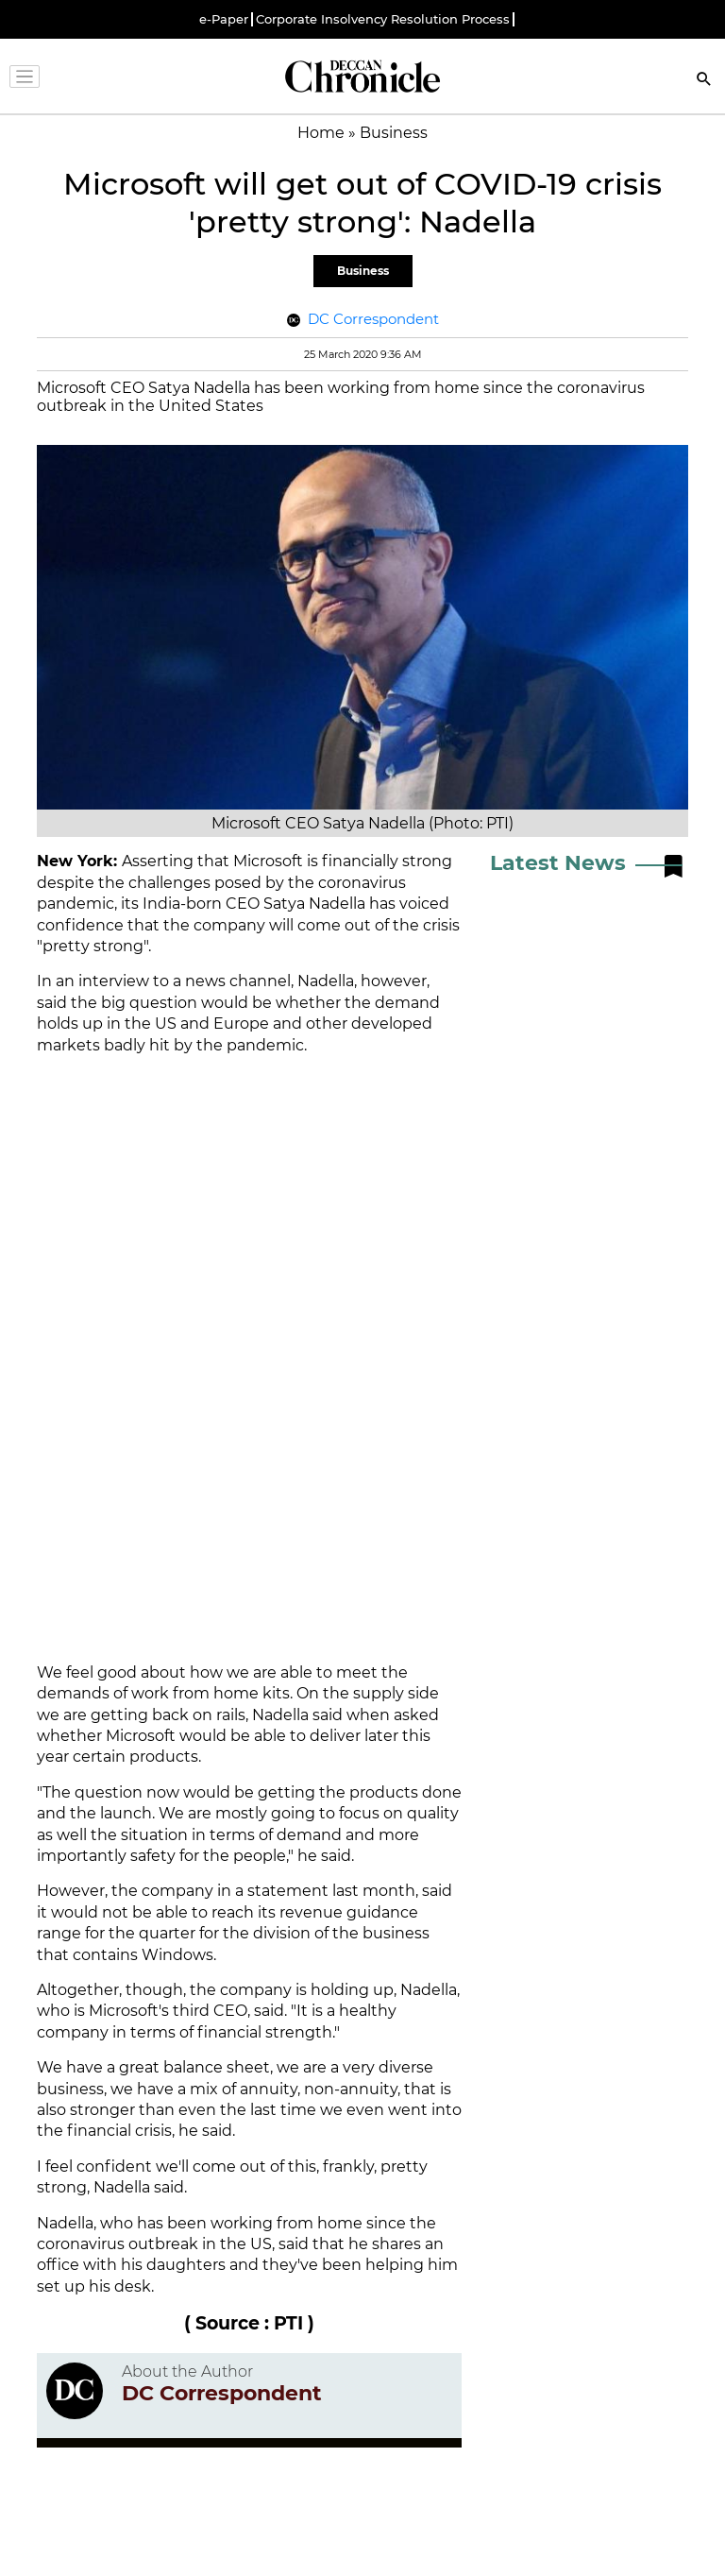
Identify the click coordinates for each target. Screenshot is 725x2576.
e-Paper (223, 19)
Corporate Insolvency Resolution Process (383, 19)
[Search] (704, 80)
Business (363, 271)
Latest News (558, 863)
